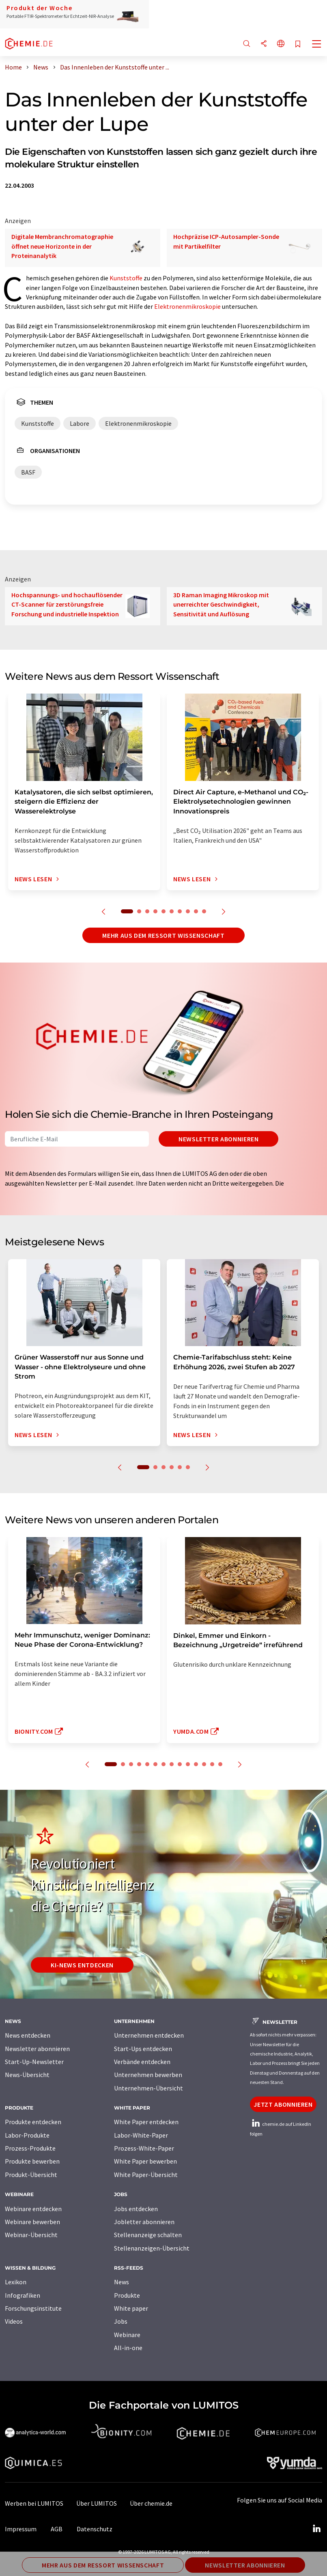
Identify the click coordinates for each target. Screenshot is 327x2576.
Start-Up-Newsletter (34, 2062)
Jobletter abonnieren (144, 2222)
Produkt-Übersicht (31, 2175)
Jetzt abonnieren (283, 2104)
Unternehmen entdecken (149, 2035)
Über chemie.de (151, 2503)
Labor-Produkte (27, 2135)
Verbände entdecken (142, 2062)
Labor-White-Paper (141, 2135)
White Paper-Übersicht (146, 2175)
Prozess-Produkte (30, 2148)
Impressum (21, 2529)
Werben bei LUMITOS (34, 2503)
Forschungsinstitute (33, 2308)
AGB (56, 2529)
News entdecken (27, 2035)
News (121, 2282)
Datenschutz (94, 2529)
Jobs (120, 2321)
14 (220, 1764)
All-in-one (128, 2348)
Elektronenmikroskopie (187, 306)
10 (204, 911)
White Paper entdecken (146, 2122)
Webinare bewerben (32, 2222)
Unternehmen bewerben (148, 2075)
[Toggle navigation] (317, 44)
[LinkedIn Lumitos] (316, 2529)
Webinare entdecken (33, 2209)
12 (204, 1764)
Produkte (127, 2295)
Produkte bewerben (32, 2161)
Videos (14, 2321)
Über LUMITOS (96, 2503)
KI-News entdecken (82, 1965)
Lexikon (15, 2282)
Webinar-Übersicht (31, 2235)
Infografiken (22, 2295)
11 (196, 1764)
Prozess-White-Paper (144, 2148)
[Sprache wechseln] (280, 44)
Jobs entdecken (136, 2209)
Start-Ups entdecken (143, 2049)
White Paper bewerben (145, 2161)
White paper (131, 2308)
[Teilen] (263, 44)
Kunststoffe (126, 278)
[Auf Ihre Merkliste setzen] (297, 44)
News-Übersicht (27, 2075)
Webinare (127, 2335)
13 (212, 1764)
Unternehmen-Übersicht (148, 2088)
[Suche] (246, 44)
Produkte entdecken (33, 2122)
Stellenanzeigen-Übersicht (151, 2248)
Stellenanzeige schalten (148, 2235)
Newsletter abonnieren (218, 1139)
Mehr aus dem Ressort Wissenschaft (163, 935)
